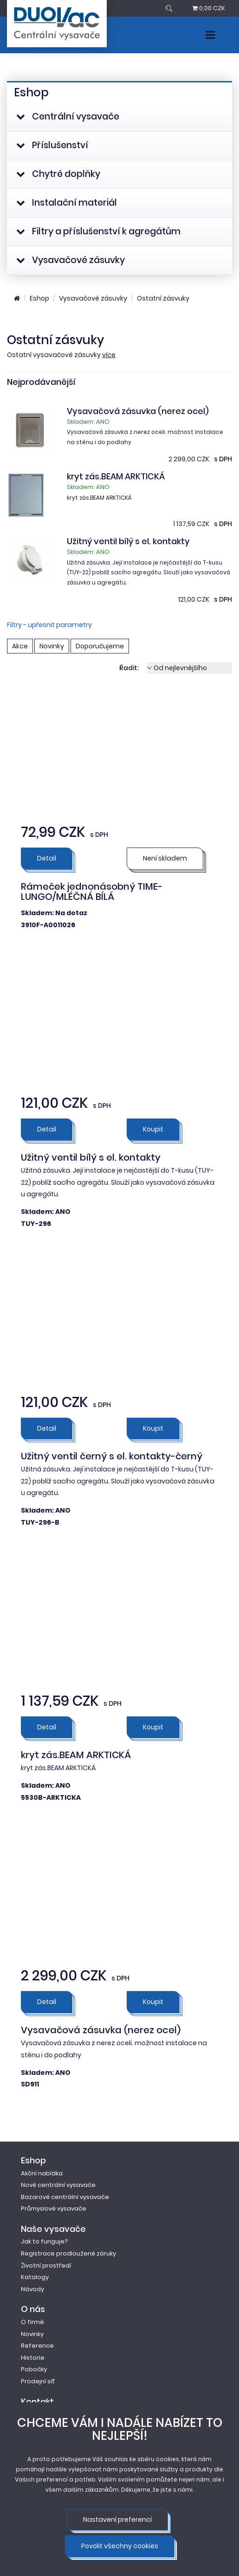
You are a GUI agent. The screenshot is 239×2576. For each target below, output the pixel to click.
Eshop (39, 298)
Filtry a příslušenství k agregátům (98, 231)
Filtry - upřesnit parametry (49, 624)
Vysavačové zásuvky (70, 260)
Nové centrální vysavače (58, 2184)
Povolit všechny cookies (119, 2546)
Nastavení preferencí (117, 2519)
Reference (37, 2345)
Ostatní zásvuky (163, 298)
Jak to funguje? (44, 2241)
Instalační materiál (66, 202)
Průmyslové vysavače (53, 2208)
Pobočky (34, 2369)
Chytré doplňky (58, 174)
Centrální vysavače (67, 116)
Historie (33, 2357)
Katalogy (35, 2277)
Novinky (51, 646)
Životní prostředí (46, 2265)
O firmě (32, 2322)
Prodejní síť (38, 2381)
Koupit (153, 1129)
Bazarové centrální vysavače (65, 2197)
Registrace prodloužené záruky (68, 2253)
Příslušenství (52, 145)
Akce (20, 646)
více (109, 354)
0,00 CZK (208, 8)
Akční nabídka (42, 2173)
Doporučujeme (100, 646)
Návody (32, 2289)
